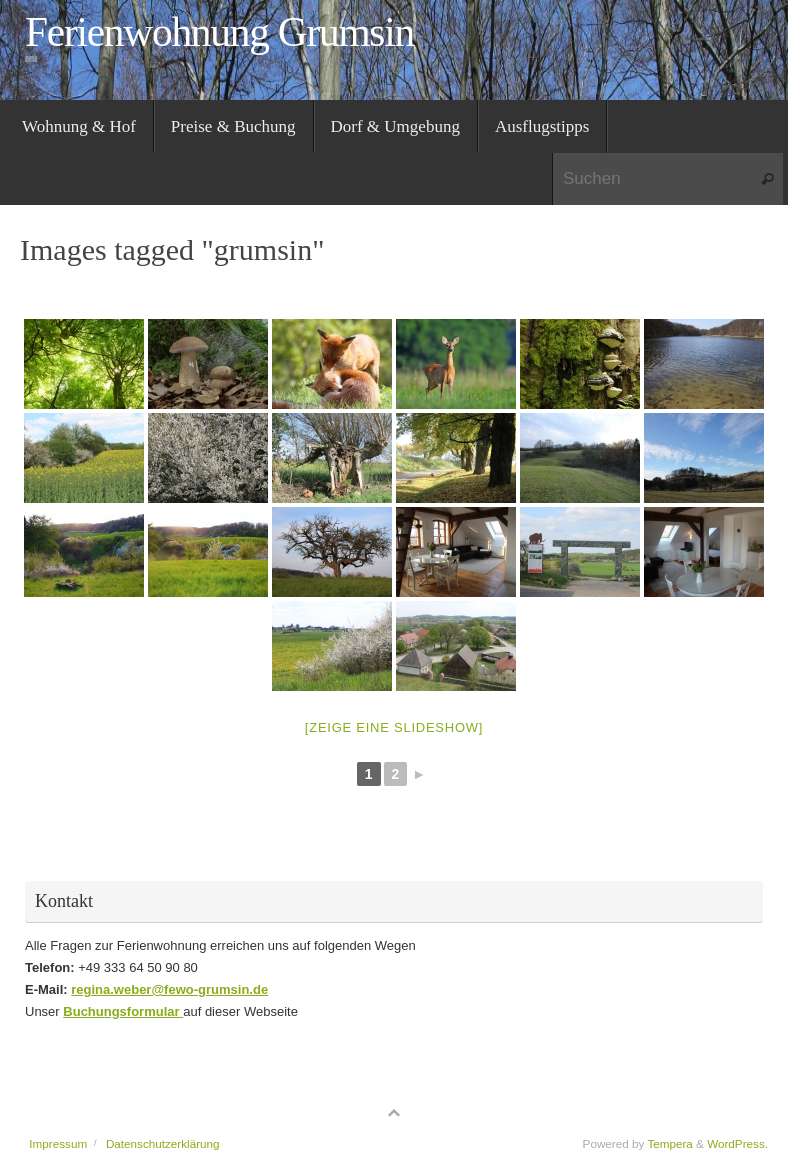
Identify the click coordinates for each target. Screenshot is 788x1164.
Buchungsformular (123, 1011)
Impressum (58, 1143)
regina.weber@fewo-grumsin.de (169, 989)
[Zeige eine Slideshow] (394, 727)
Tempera (669, 1143)
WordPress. (737, 1143)
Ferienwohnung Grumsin (219, 32)
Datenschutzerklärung (163, 1143)
